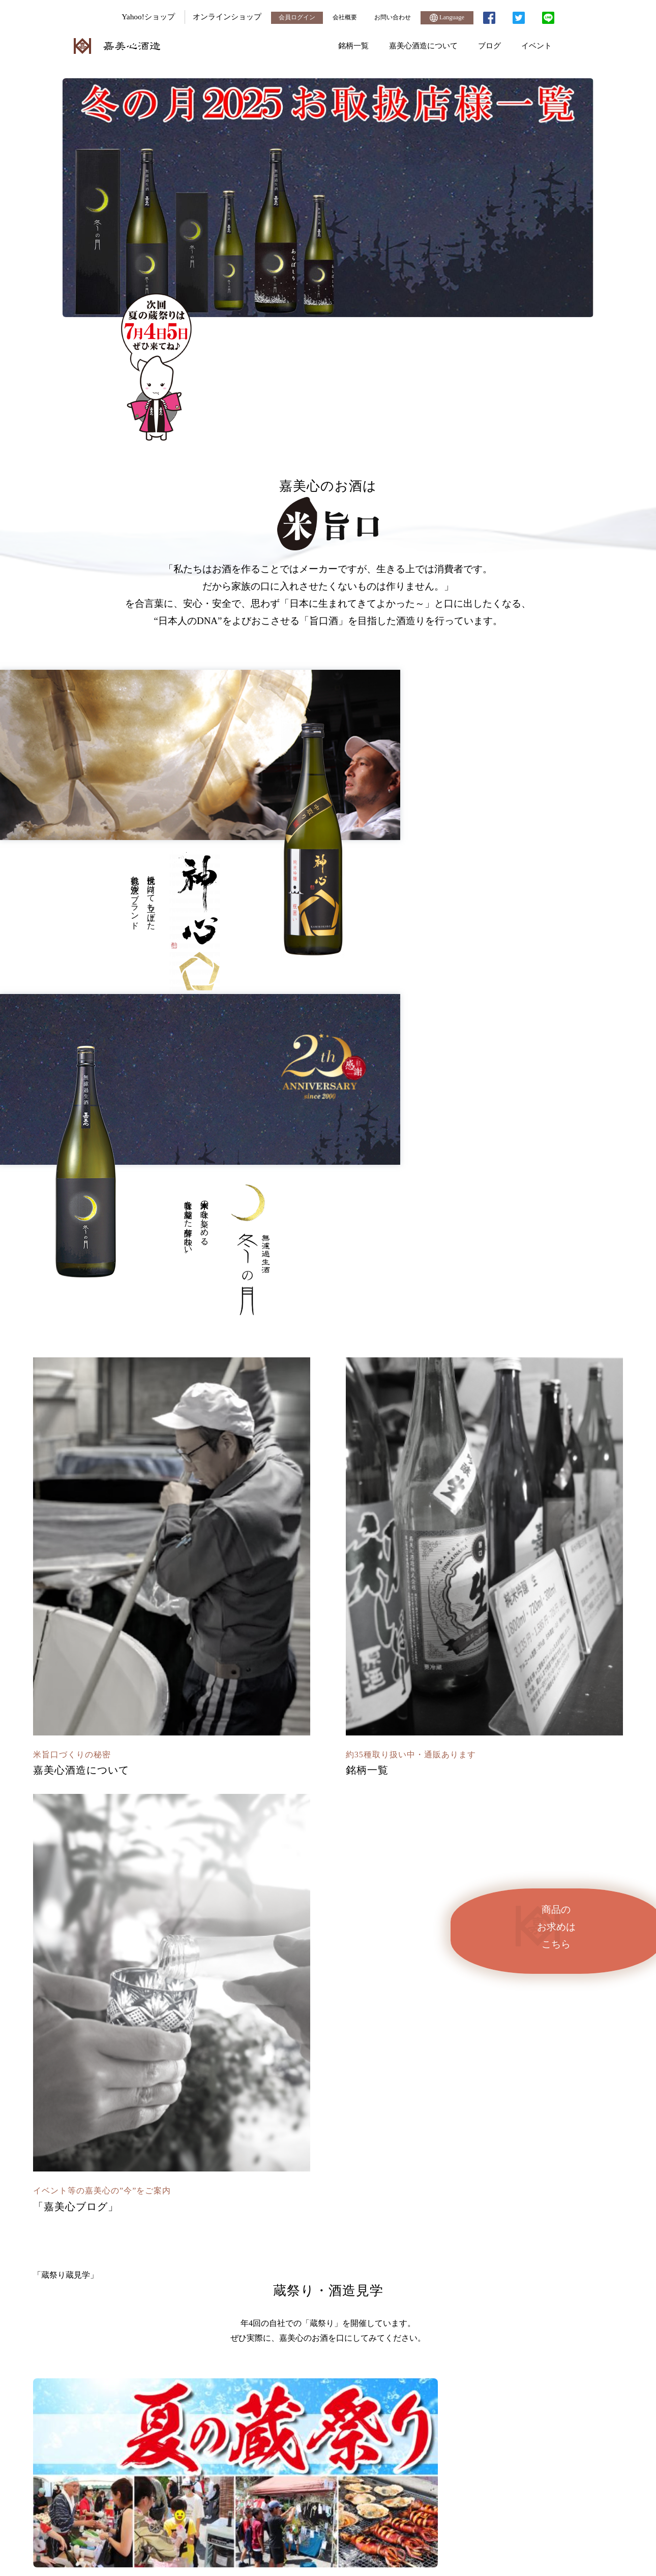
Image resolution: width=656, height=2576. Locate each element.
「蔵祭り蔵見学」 (328, 1453)
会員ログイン (289, 17)
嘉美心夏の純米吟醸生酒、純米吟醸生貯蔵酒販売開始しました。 (166, 1945)
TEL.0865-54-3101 (180, 2442)
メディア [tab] (242, 1843)
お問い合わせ (390, 17)
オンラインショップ (218, 16)
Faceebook (534, 1960)
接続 (599, 2504)
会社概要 (339, 17)
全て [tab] (212, 1843)
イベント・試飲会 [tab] (333, 1843)
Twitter (410, 1959)
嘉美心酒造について (423, 45)
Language (446, 18)
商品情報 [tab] (279, 1843)
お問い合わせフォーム (475, 2442)
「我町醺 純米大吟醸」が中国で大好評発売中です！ (146, 1900)
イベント (536, 45)
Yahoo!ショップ (139, 16)
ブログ (489, 45)
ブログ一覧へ (328, 2283)
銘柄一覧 (353, 45)
